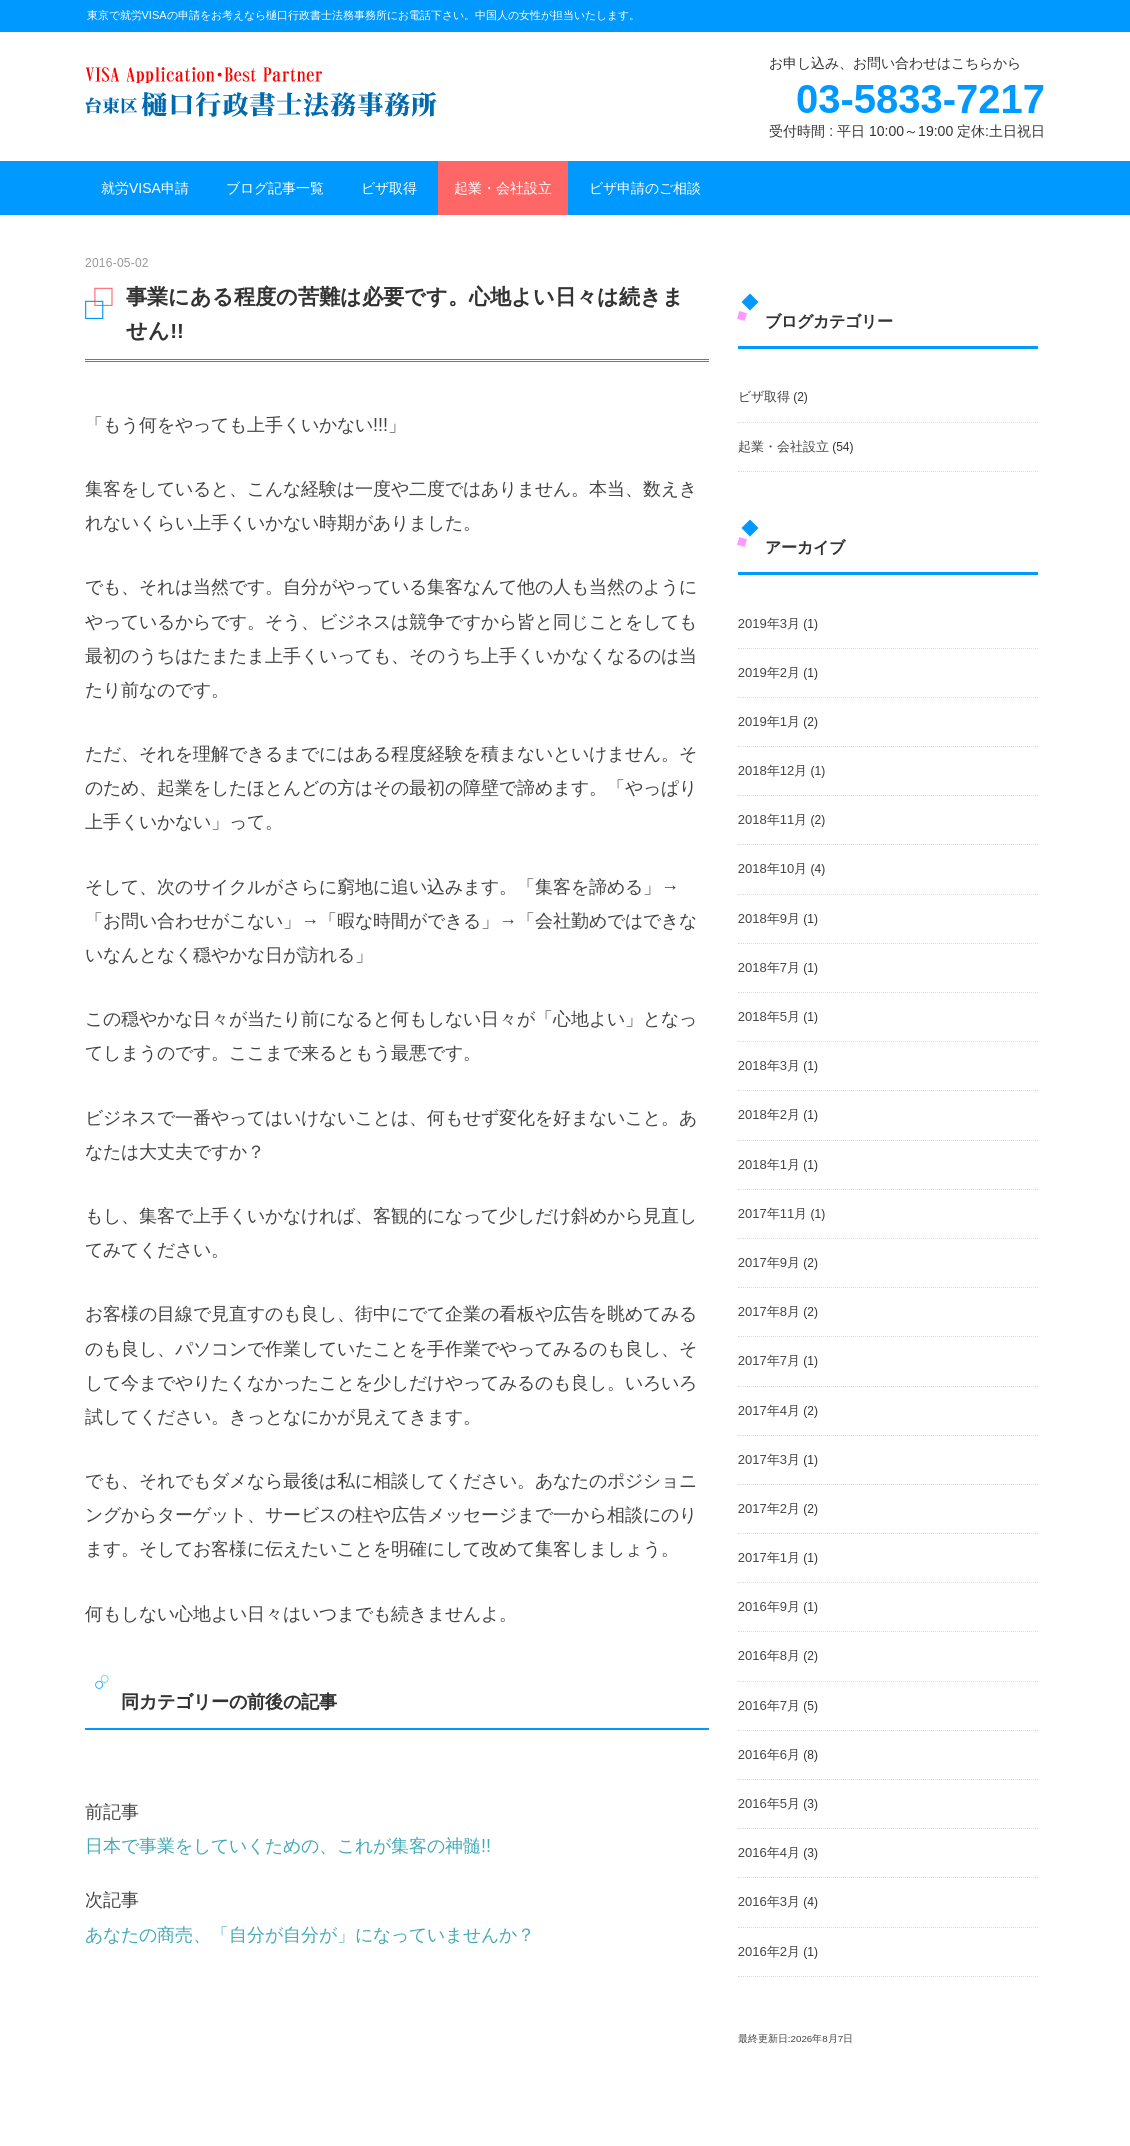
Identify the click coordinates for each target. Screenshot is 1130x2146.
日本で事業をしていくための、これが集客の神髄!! (288, 1846)
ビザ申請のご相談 (645, 188)
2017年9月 (769, 1262)
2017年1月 (769, 1557)
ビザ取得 (389, 188)
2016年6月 (769, 1754)
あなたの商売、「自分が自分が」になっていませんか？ (310, 1935)
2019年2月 (769, 672)
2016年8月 (769, 1655)
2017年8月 (769, 1311)
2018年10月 (772, 868)
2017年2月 (769, 1508)
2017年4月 (769, 1410)
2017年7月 (769, 1360)
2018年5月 (769, 1016)
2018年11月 (772, 819)
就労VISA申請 (145, 188)
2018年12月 (772, 770)
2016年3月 (769, 1901)
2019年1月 (769, 721)
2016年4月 (769, 1852)
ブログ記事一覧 (275, 188)
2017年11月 (772, 1213)
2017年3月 (769, 1459)
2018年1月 (769, 1164)
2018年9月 (769, 918)
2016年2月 (769, 1951)
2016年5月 (769, 1803)
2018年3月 (769, 1065)
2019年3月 (769, 623)
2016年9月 (769, 1606)
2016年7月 (769, 1705)
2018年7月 (769, 967)
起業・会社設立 (503, 188)
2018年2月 (769, 1114)
